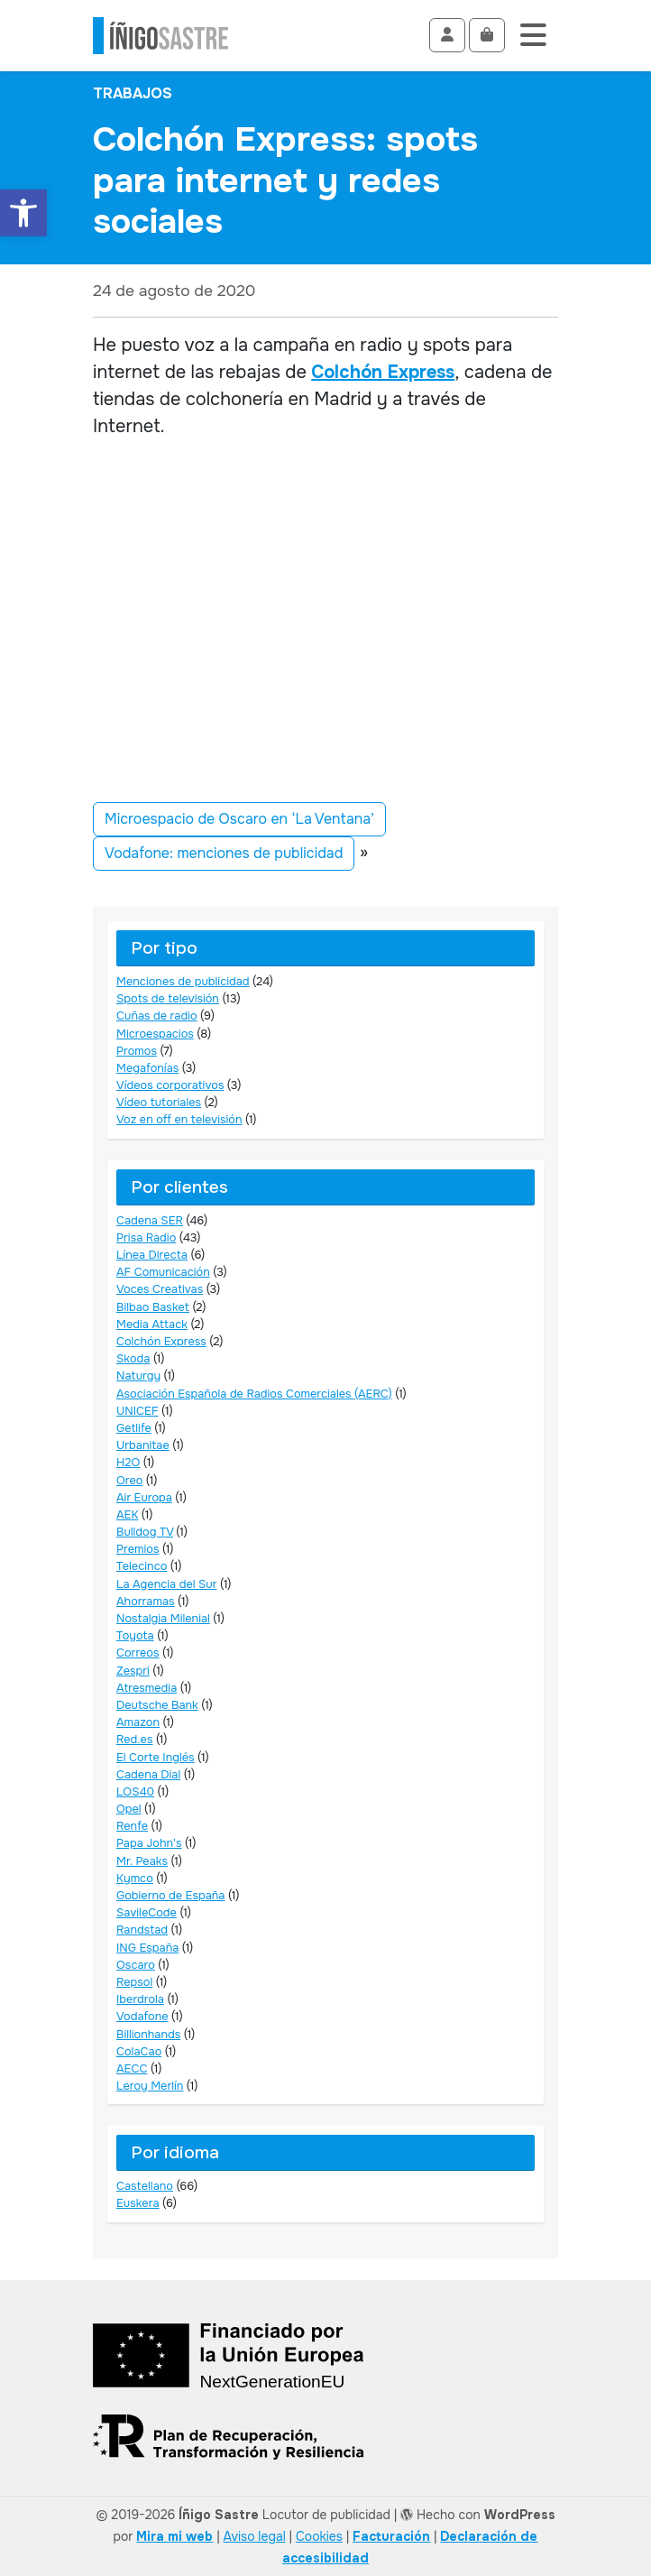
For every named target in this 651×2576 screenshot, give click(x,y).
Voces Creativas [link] (159, 1289)
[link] (23, 212)
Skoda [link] (133, 1359)
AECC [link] (131, 2069)
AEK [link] (127, 1515)
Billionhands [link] (148, 2034)
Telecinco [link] (141, 1566)
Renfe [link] (132, 1826)
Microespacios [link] (155, 1034)
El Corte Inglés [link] (155, 1757)
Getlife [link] (133, 1428)
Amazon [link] (138, 1722)
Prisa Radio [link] (146, 1238)
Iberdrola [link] (140, 1999)
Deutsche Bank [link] (157, 1705)
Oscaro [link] (135, 1965)
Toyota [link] (135, 1636)
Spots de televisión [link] (167, 999)
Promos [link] (136, 1051)
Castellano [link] (144, 2186)
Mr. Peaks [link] (142, 1861)
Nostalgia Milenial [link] (163, 1618)
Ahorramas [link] (145, 1601)
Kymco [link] (134, 1878)
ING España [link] (147, 1948)
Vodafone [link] (142, 2016)
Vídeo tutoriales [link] (158, 1102)
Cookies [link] (319, 2536)
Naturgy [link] (138, 1376)
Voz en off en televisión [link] (179, 1120)
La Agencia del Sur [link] (166, 1584)
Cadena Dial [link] (148, 1775)
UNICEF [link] (137, 1411)
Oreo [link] (129, 1480)
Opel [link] (129, 1809)
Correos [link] (138, 1653)
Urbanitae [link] (143, 1445)
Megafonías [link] (147, 1068)
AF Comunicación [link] (163, 1272)
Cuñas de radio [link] (156, 1016)
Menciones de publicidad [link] (183, 981)
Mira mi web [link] (174, 2536)
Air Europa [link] (144, 1498)
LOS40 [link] (135, 1792)
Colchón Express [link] (382, 372)
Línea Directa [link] (152, 1255)
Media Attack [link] (152, 1324)
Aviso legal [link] (255, 2536)
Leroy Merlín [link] (149, 2086)
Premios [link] (137, 1549)
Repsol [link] (134, 1982)
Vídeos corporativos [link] (170, 1085)
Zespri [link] (133, 1671)
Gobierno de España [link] (170, 1895)
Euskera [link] (138, 2203)
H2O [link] (128, 1462)
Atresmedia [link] (146, 1688)
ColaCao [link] (138, 2052)
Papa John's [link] (148, 1843)
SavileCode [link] (146, 1913)
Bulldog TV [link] (144, 1532)
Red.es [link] (134, 1739)
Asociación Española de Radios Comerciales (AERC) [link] (254, 1394)
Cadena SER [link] (149, 1221)
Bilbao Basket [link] (152, 1307)
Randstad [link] (142, 1930)
